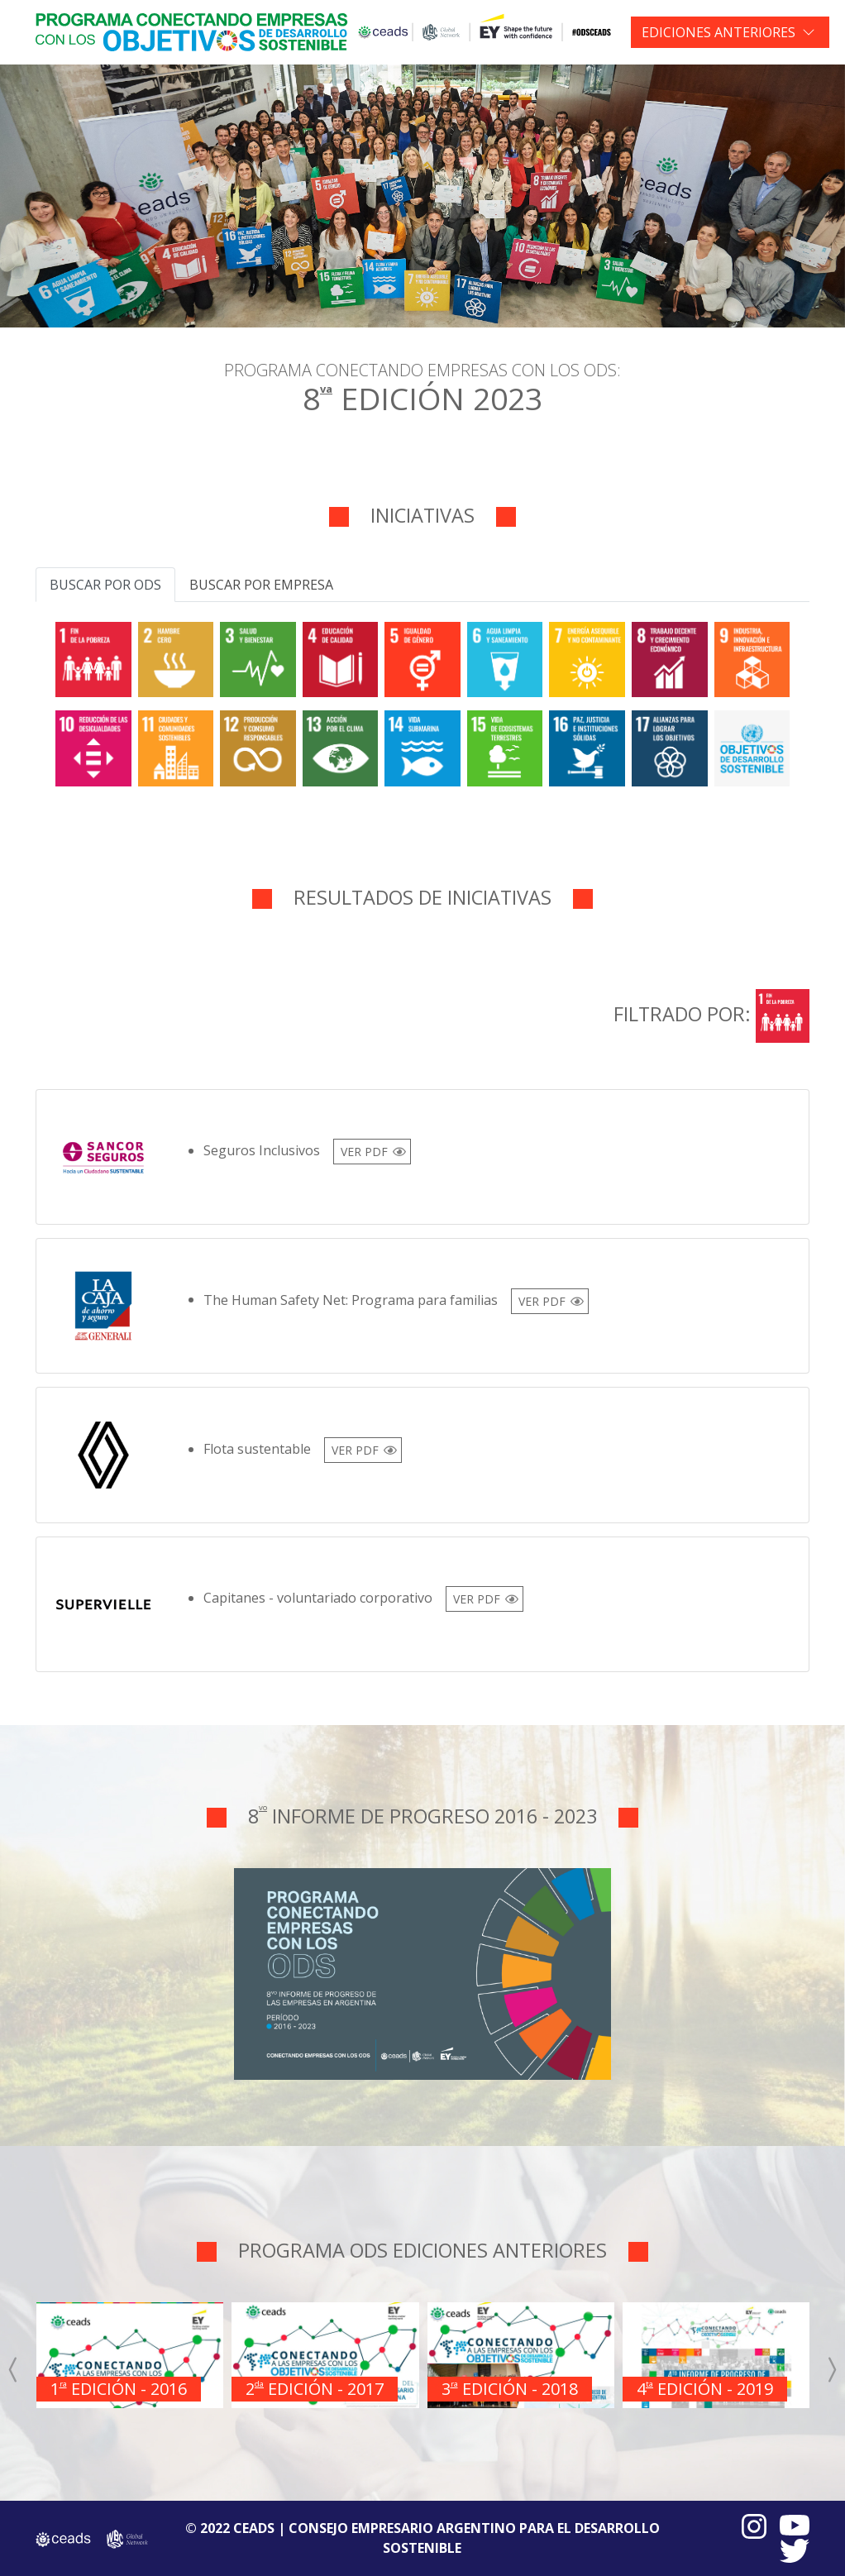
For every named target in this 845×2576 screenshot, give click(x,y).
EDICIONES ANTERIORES (718, 32)
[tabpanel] (422, 700)
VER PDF (364, 1151)
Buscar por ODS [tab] (105, 585)
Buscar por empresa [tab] (261, 585)
